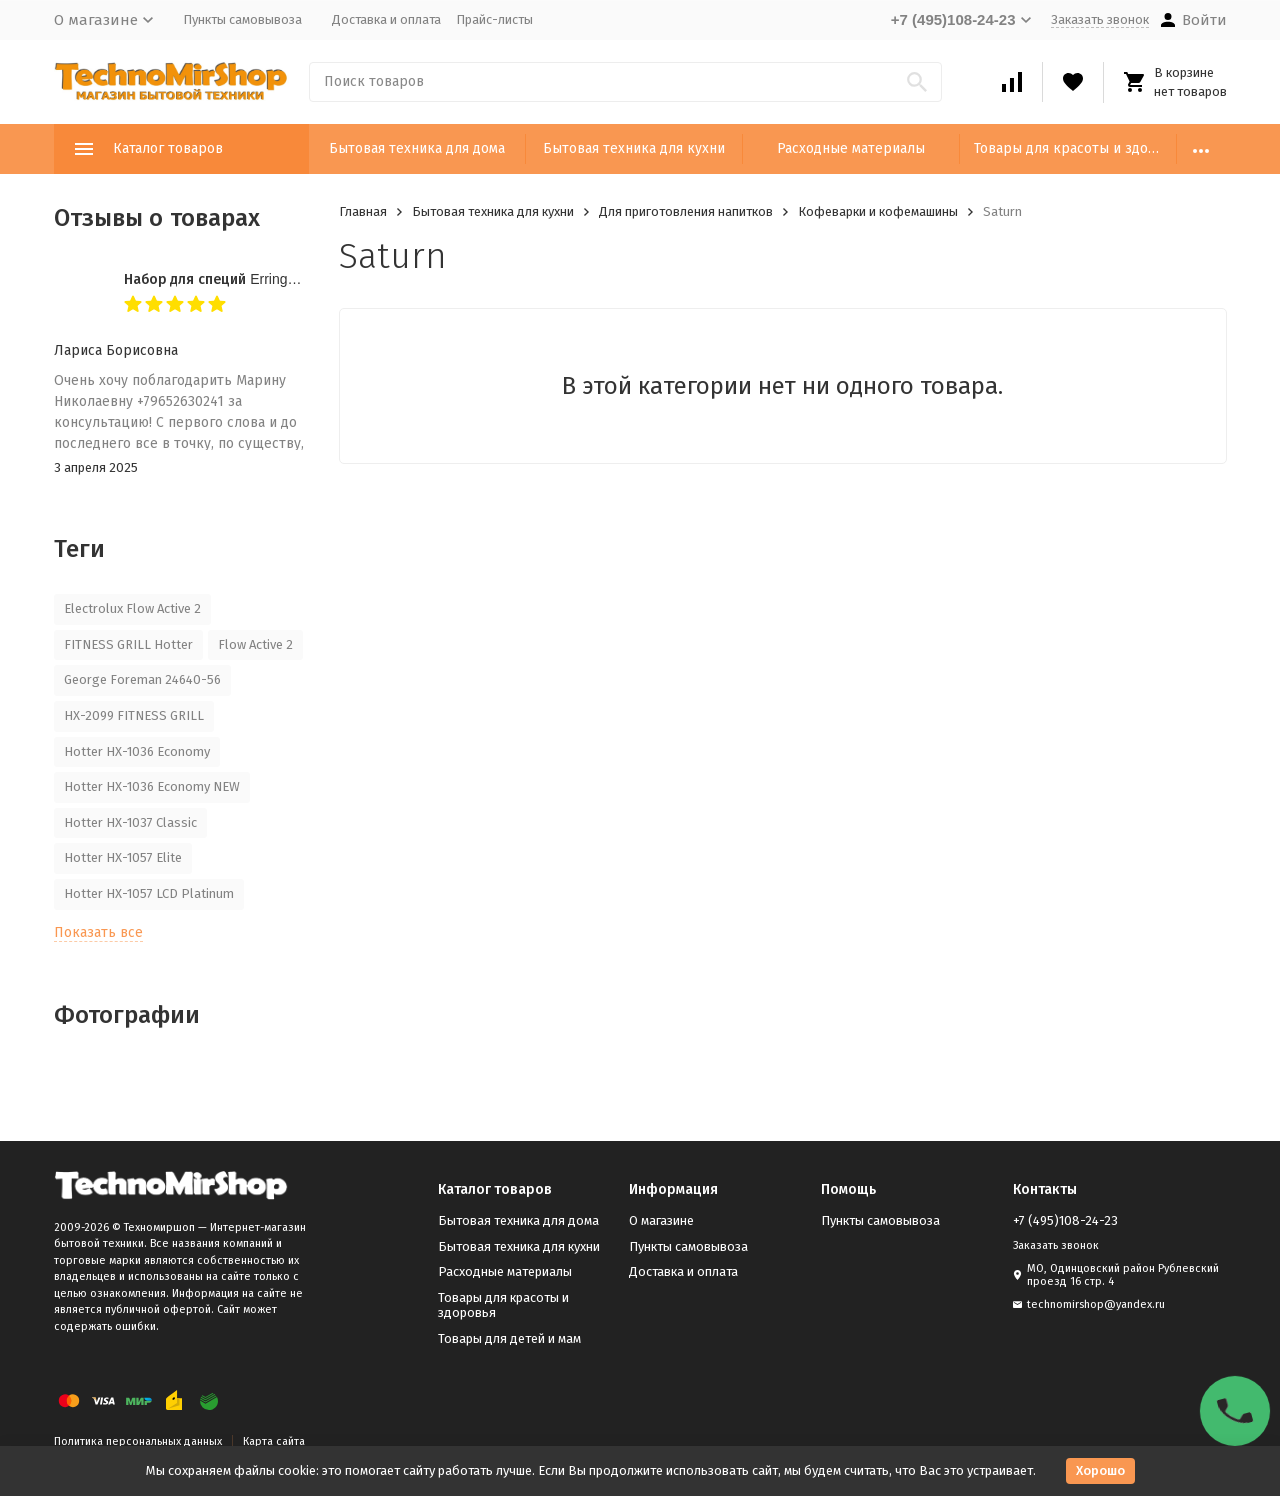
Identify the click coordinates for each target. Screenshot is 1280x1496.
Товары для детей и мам (509, 1338)
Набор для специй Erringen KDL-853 (243, 279)
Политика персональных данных (138, 1441)
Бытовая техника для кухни (634, 148)
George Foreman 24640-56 (142, 679)
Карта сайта (274, 1441)
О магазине (661, 1220)
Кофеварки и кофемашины (878, 211)
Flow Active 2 (255, 644)
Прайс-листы (494, 19)
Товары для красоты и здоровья (1075, 148)
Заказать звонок (1100, 19)
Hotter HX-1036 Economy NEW (152, 786)
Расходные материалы (851, 148)
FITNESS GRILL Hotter (128, 644)
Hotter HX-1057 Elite (123, 857)
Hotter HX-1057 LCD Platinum (149, 893)
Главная (363, 211)
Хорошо (1100, 1470)
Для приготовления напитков (686, 211)
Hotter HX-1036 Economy (137, 751)
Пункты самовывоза (242, 19)
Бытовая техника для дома (417, 148)
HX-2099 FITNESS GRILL (134, 715)
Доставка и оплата (386, 19)
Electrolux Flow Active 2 (132, 608)
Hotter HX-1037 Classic (130, 822)
